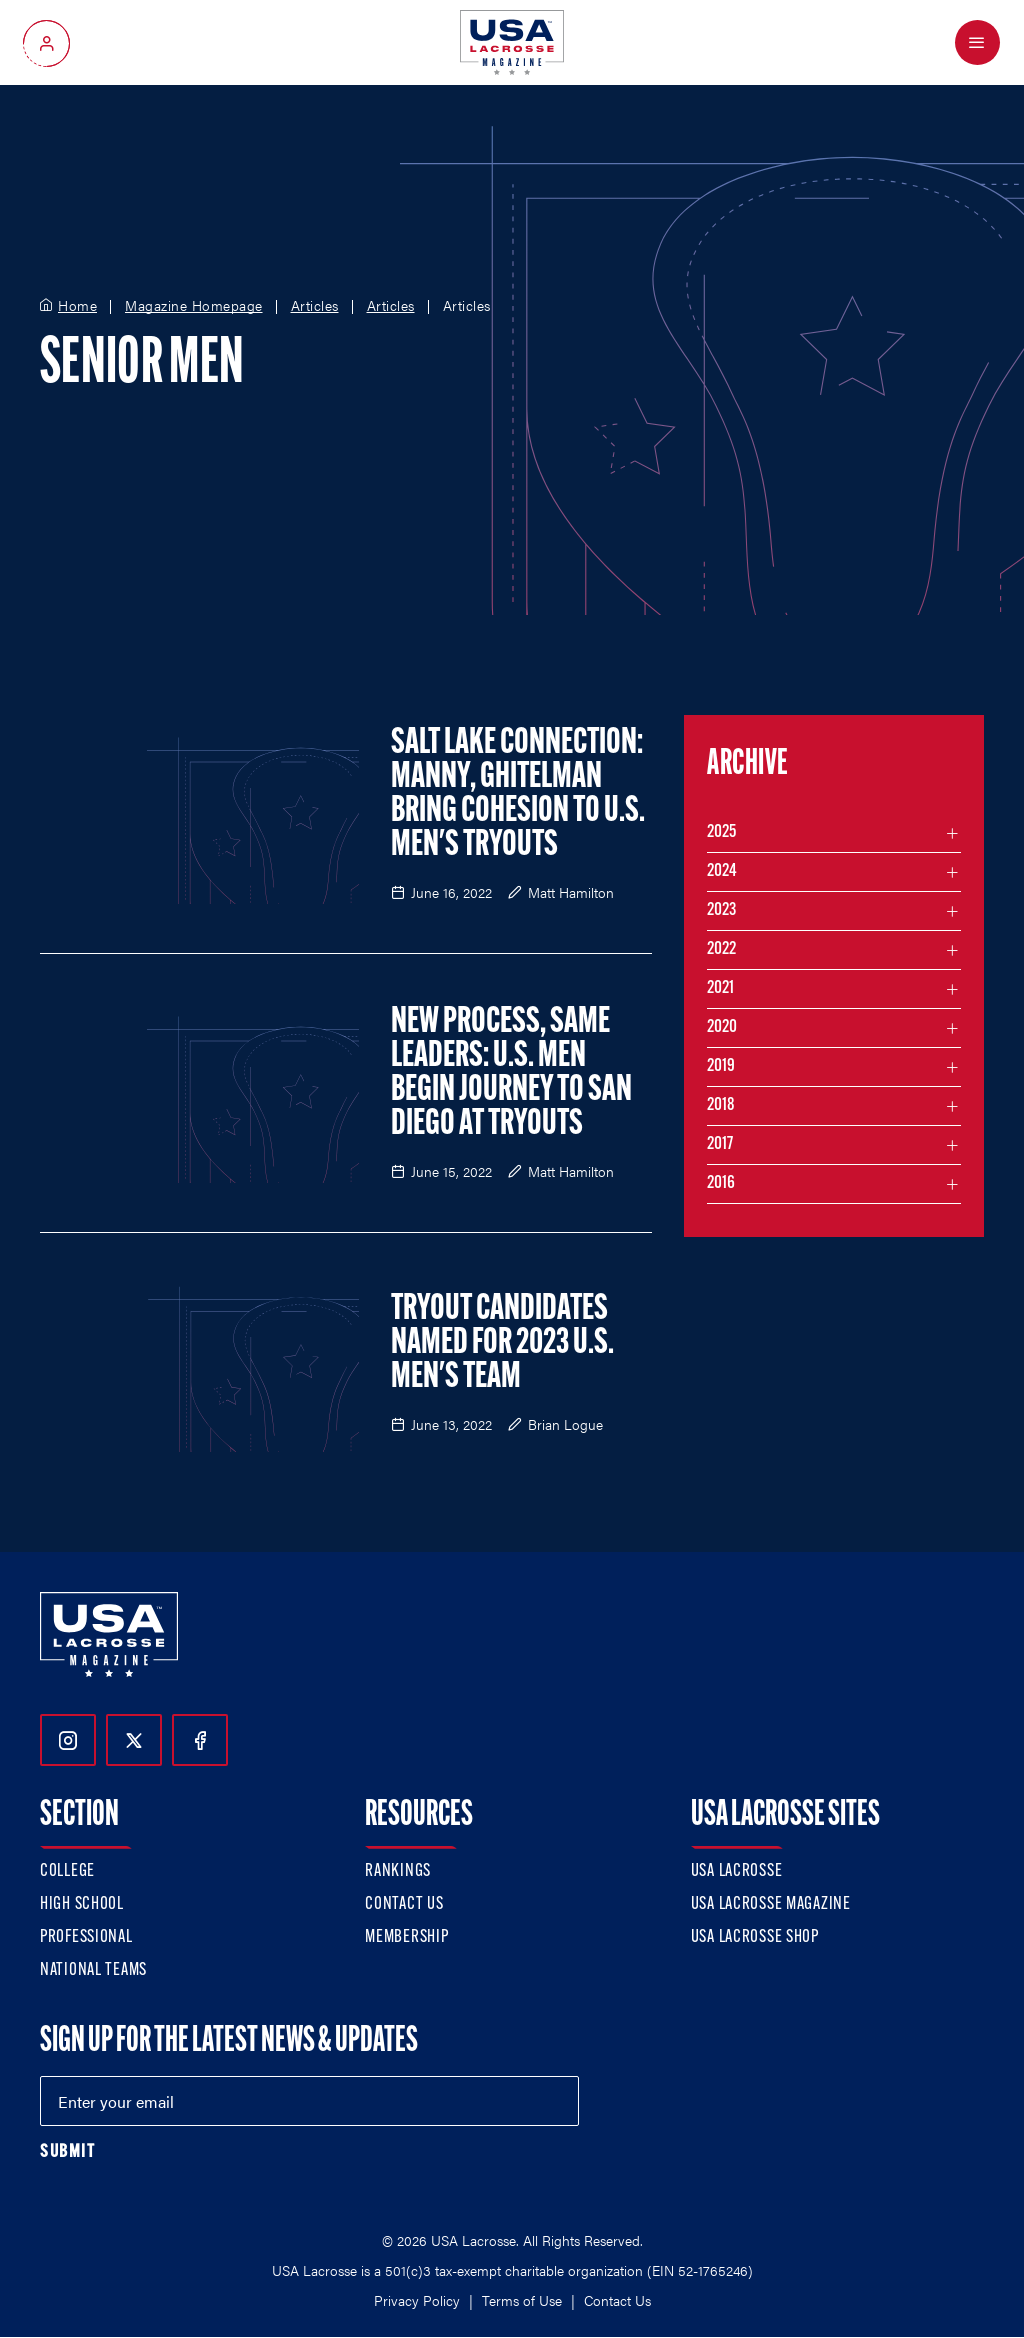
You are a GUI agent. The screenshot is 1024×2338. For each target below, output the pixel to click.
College (67, 1871)
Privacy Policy (417, 2300)
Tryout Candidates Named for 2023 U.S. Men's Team (502, 1344)
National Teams (93, 1970)
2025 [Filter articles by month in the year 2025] (721, 832)
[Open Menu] (977, 42)
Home (77, 306)
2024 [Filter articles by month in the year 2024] (722, 871)
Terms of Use (522, 2300)
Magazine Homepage (194, 306)
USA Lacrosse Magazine (771, 1904)
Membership (406, 1937)
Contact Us (404, 1904)
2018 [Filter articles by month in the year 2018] (721, 1105)
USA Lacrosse (737, 1871)
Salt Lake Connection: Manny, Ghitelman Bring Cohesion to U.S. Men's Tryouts (518, 795)
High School (82, 1904)
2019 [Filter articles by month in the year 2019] (721, 1066)
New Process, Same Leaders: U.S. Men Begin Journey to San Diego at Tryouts (511, 1074)
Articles (315, 306)
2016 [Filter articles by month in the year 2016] (721, 1183)
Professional (86, 1937)
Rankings (398, 1871)
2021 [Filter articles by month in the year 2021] (720, 988)
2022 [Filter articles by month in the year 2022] (721, 949)
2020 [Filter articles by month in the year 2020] (722, 1027)
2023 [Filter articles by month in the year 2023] (721, 910)
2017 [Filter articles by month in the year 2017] (720, 1144)
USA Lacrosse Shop (755, 1937)
